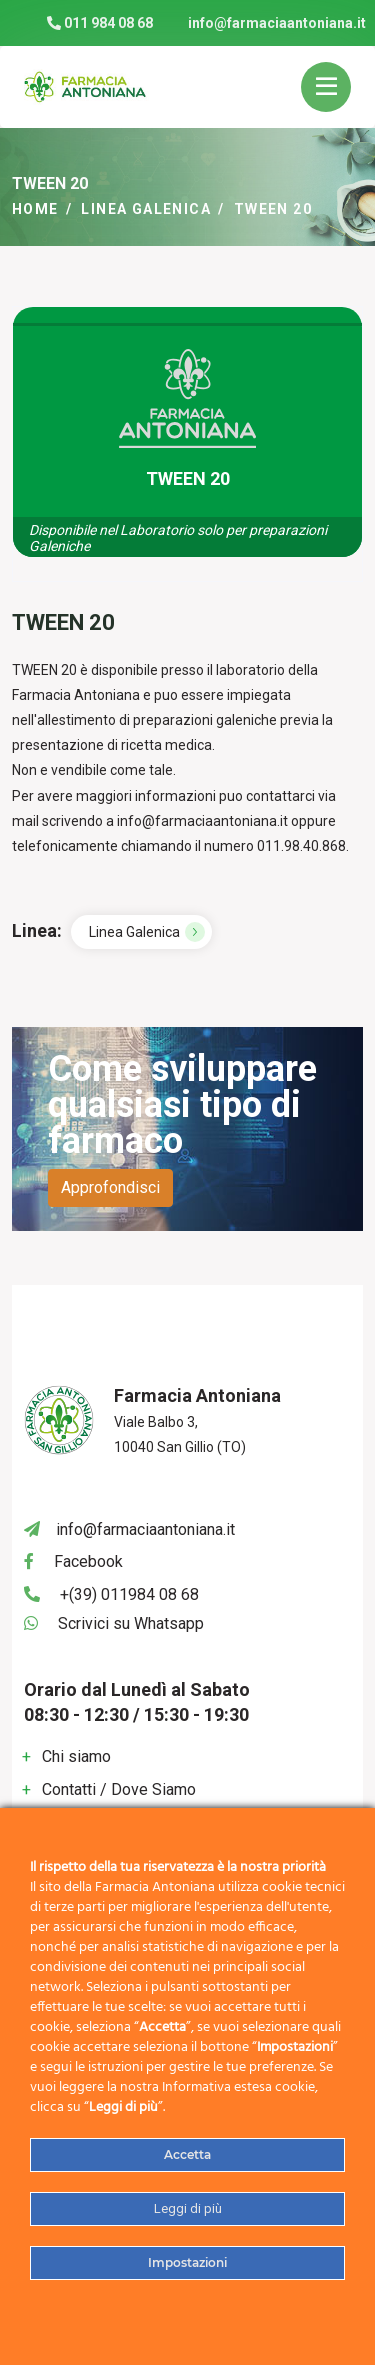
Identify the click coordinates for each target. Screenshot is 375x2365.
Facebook (88, 1561)
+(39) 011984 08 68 (129, 1594)
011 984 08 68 (100, 23)
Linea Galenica (146, 209)
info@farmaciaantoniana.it (277, 23)
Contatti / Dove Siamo (119, 1789)
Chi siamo (76, 1756)
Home (35, 209)
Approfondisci (110, 1187)
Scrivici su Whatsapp (131, 1623)
